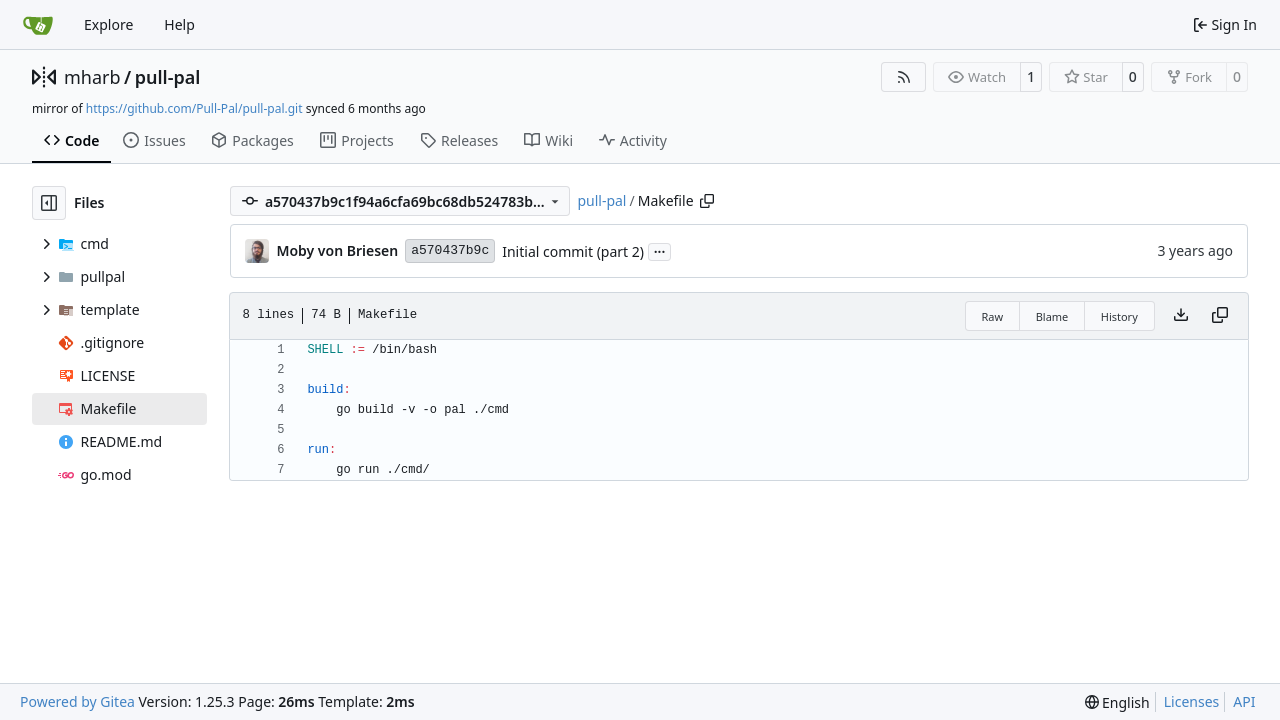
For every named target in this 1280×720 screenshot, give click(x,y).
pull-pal (168, 77)
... (660, 250)
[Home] (38, 25)
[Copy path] (707, 201)
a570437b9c (450, 250)
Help (179, 24)
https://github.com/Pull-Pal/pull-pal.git (194, 108)
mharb (92, 77)
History (1119, 316)
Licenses (1192, 701)
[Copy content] (1220, 316)
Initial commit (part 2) (573, 251)
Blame (1052, 316)
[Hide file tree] (49, 203)
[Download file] (1181, 316)
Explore (108, 24)
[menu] (1117, 702)
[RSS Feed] (904, 77)
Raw (993, 316)
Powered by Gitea (77, 701)
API (1244, 701)
